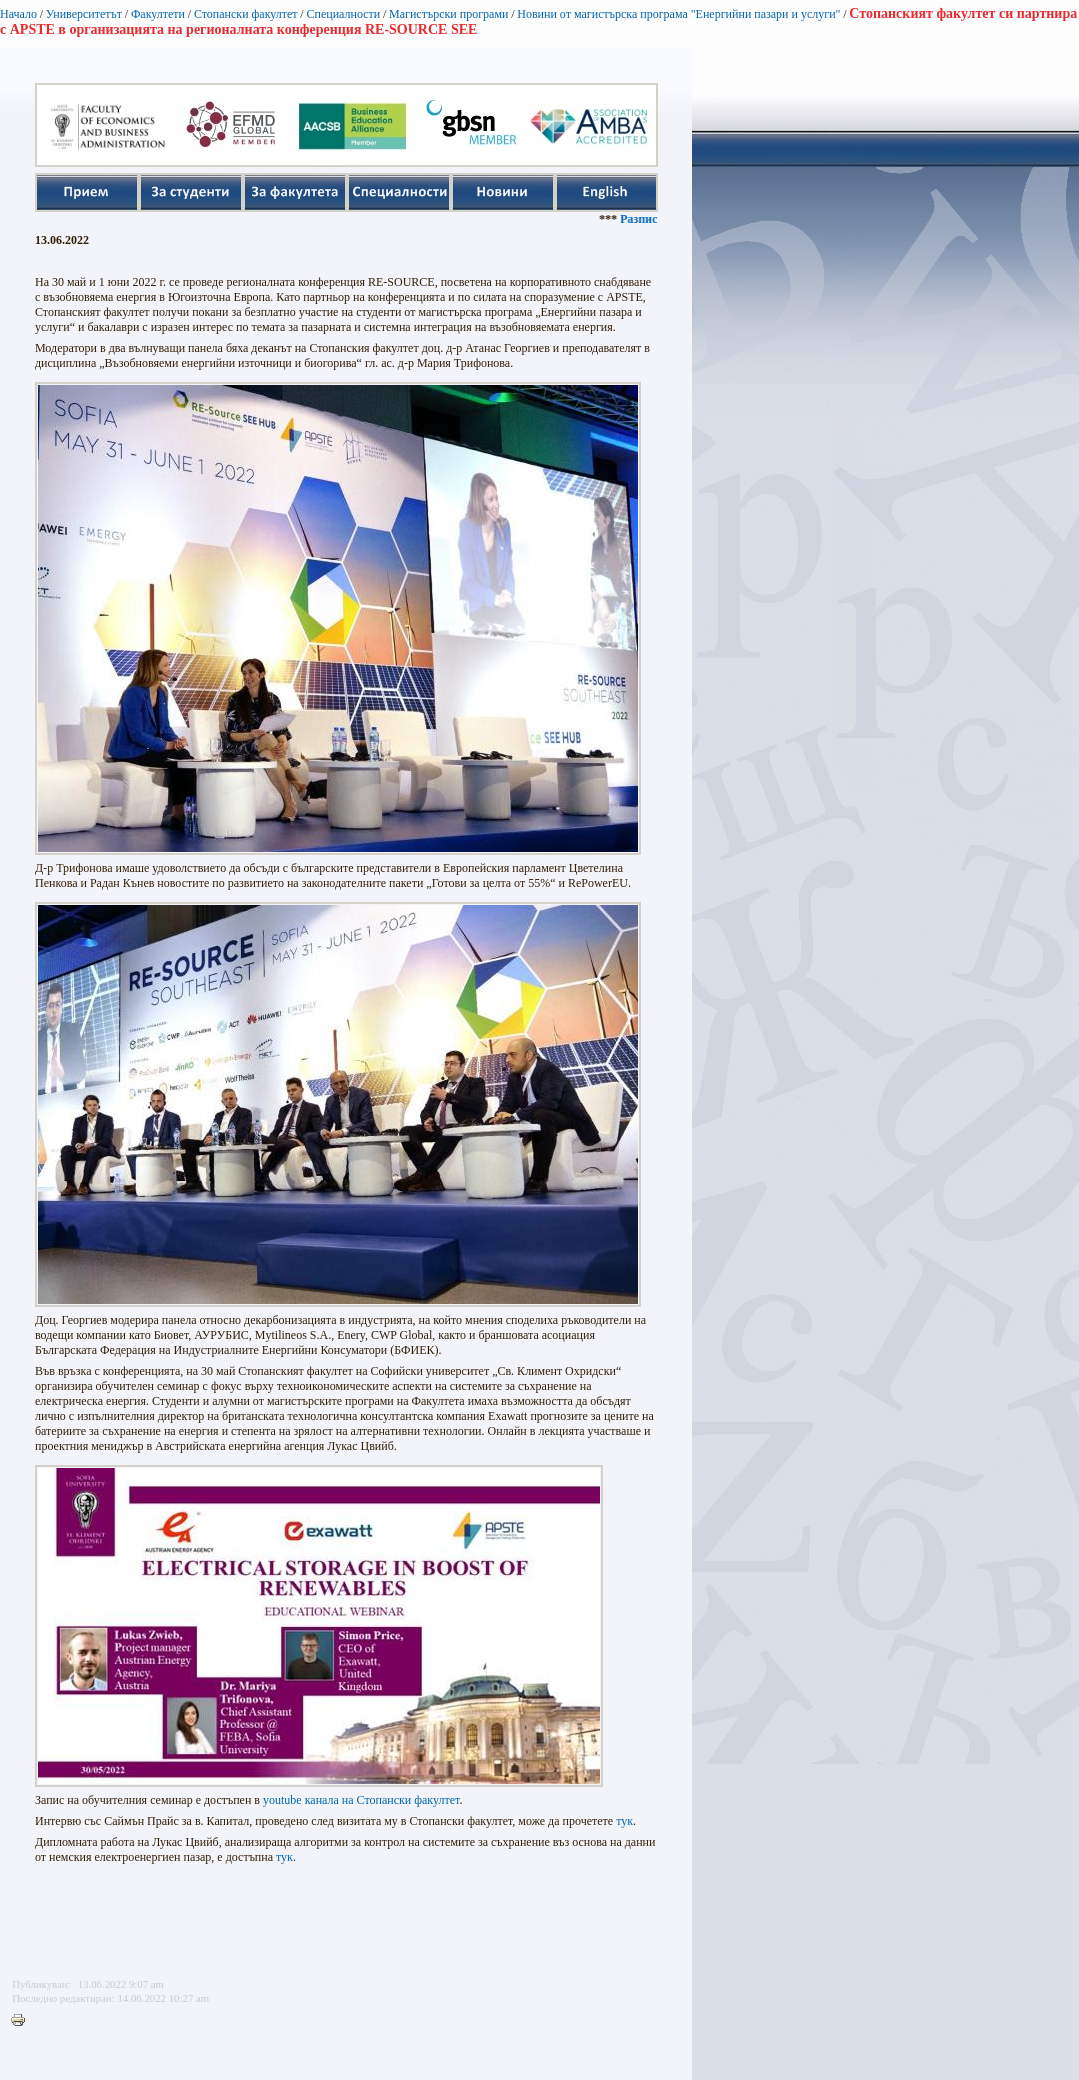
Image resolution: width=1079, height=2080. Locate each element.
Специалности (343, 14)
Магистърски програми (448, 14)
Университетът (84, 14)
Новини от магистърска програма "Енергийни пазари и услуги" (678, 14)
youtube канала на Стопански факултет (361, 1800)
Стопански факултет (246, 14)
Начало (18, 14)
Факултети (158, 14)
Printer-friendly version (23, 2021)
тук (624, 1821)
